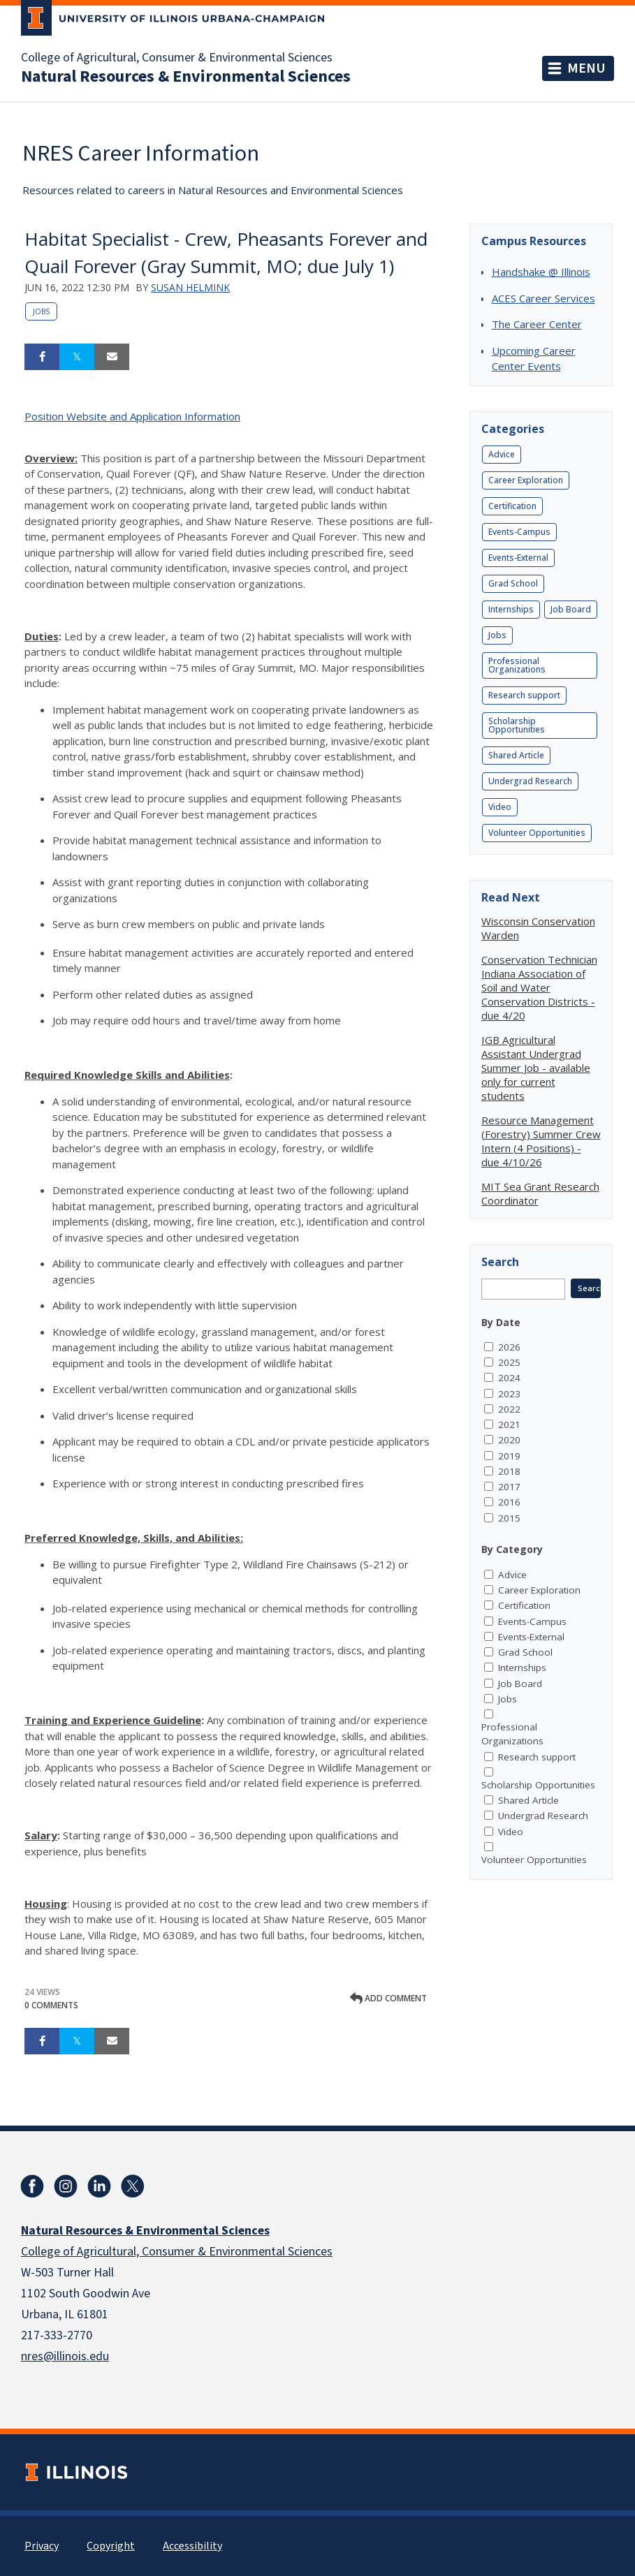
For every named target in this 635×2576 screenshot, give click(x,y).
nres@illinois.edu (65, 2356)
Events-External (518, 558)
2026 (509, 1347)
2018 (509, 1471)
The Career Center (537, 324)
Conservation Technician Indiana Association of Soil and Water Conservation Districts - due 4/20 (539, 987)
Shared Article (516, 755)
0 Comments (51, 2005)
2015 (509, 1518)
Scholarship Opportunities (516, 725)
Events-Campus (519, 532)
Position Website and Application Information (132, 416)
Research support (524, 695)
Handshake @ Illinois (541, 272)
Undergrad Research (530, 781)
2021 (509, 1424)
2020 (509, 1440)
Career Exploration (525, 480)
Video (499, 807)
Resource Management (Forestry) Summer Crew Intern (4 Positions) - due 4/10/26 (541, 1141)
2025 (509, 1362)
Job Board (570, 609)
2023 (509, 1394)
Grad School (513, 583)
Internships (511, 609)
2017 (509, 1486)
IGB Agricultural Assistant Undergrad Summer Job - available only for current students (535, 1068)
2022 (509, 1409)
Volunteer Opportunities (536, 833)
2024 (509, 1377)
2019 (509, 1456)
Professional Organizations (517, 665)
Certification (512, 506)
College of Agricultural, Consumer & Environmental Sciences (177, 58)
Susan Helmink (190, 287)
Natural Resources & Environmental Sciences (186, 76)
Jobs (41, 311)
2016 (509, 1502)
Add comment (388, 1998)
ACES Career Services (543, 298)
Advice (501, 454)
